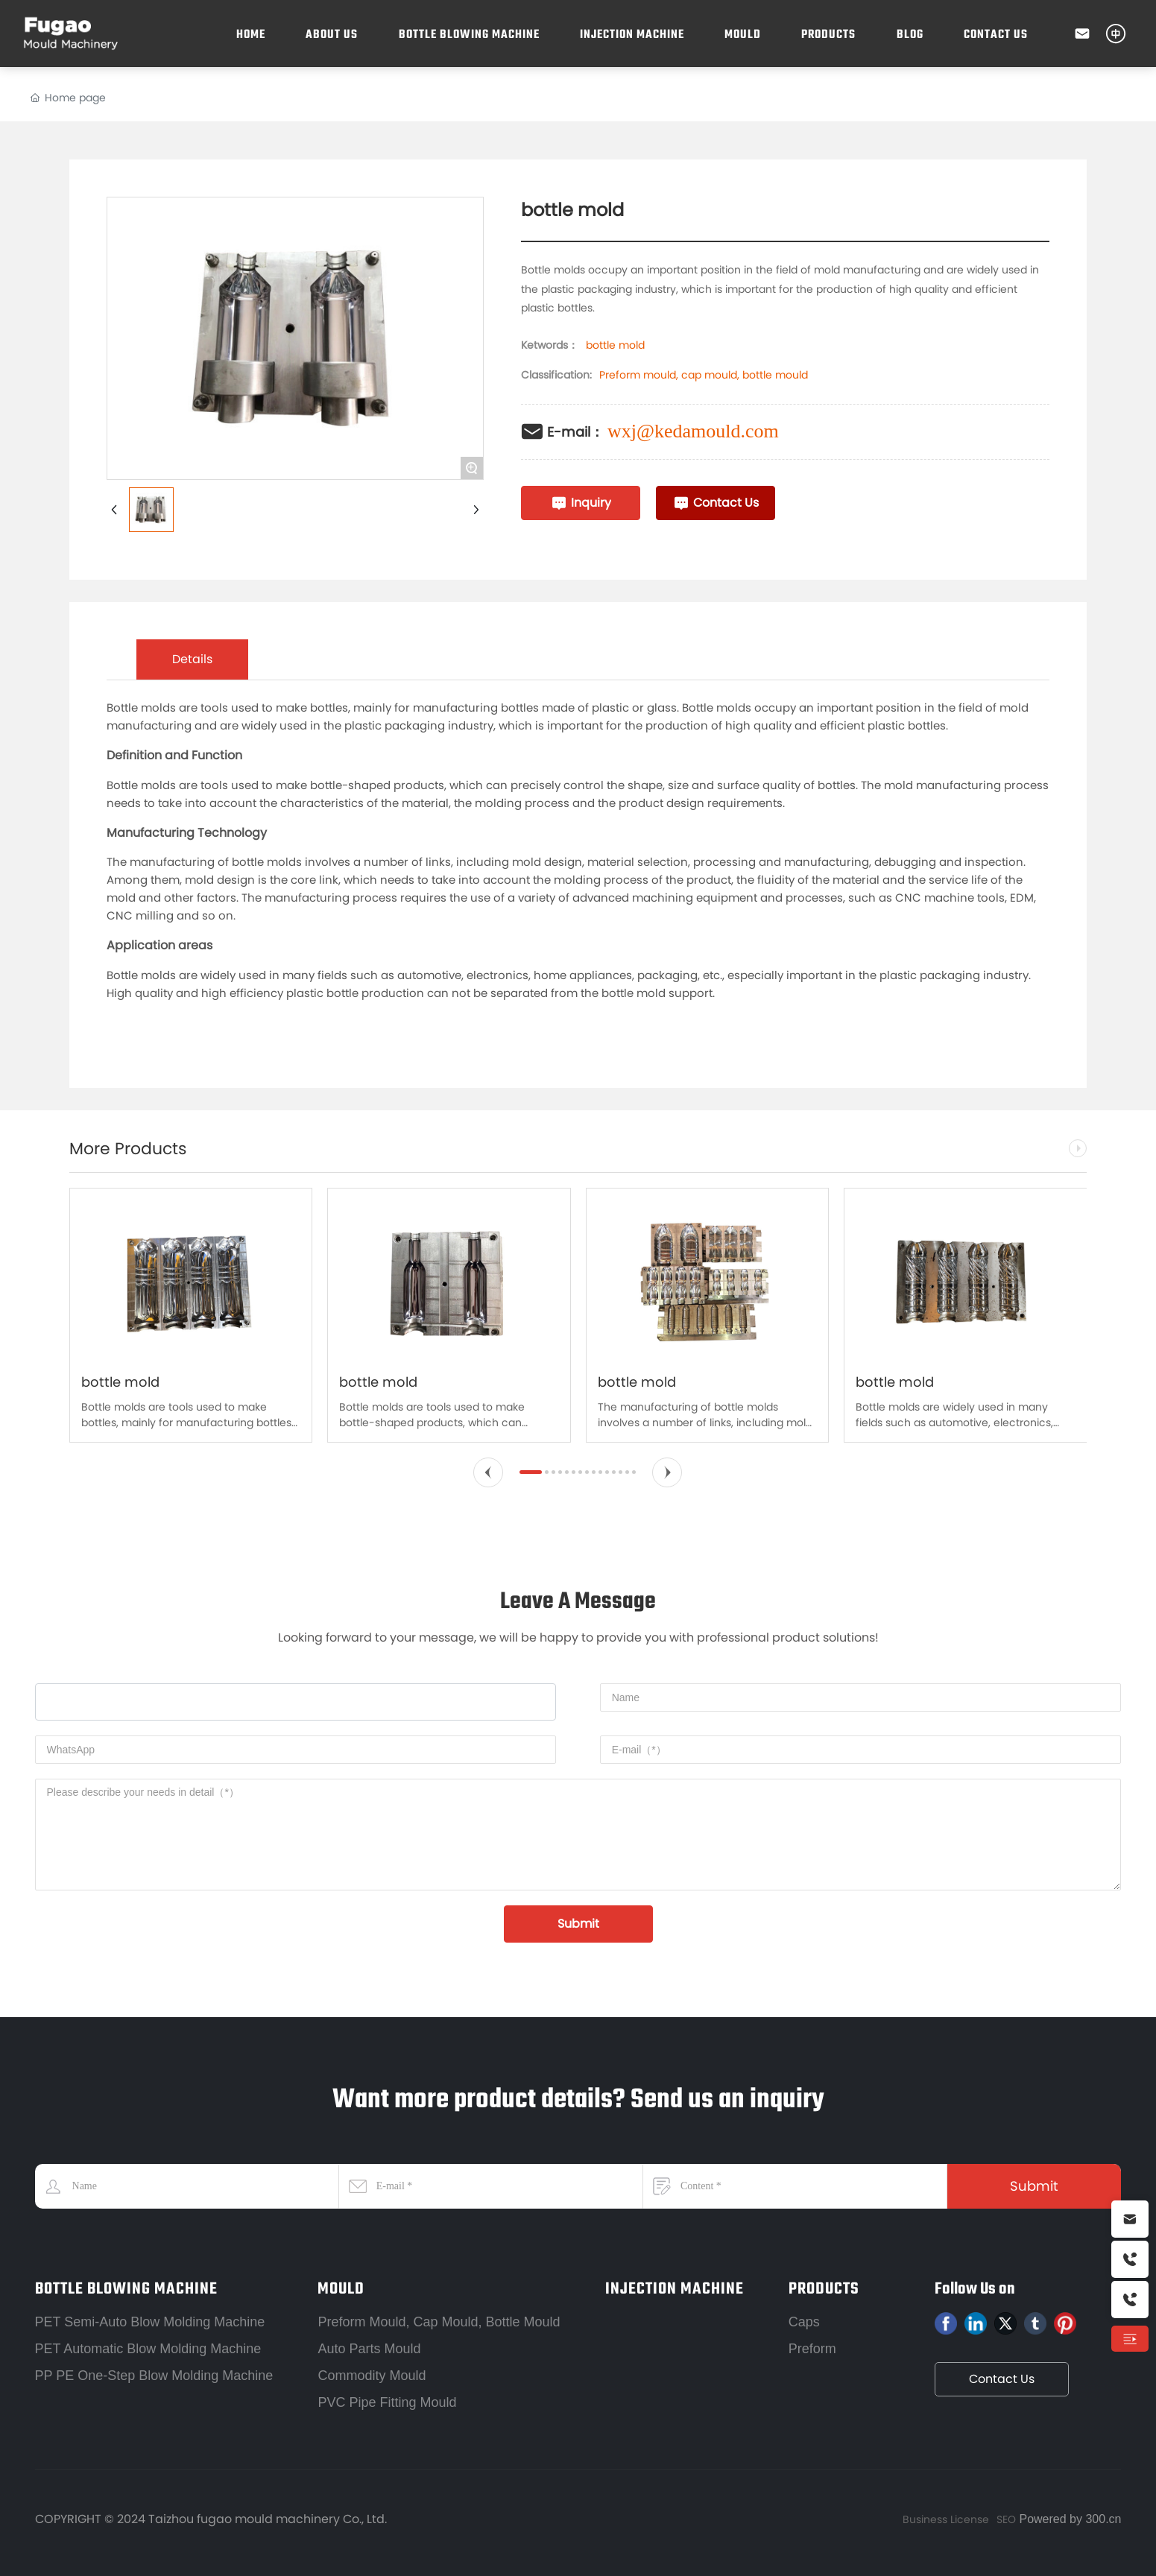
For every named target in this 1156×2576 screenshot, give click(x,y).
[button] (488, 1472)
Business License (946, 2519)
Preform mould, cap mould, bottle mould (703, 374)
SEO (1006, 2519)
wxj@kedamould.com (693, 431)
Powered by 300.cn (1068, 2519)
